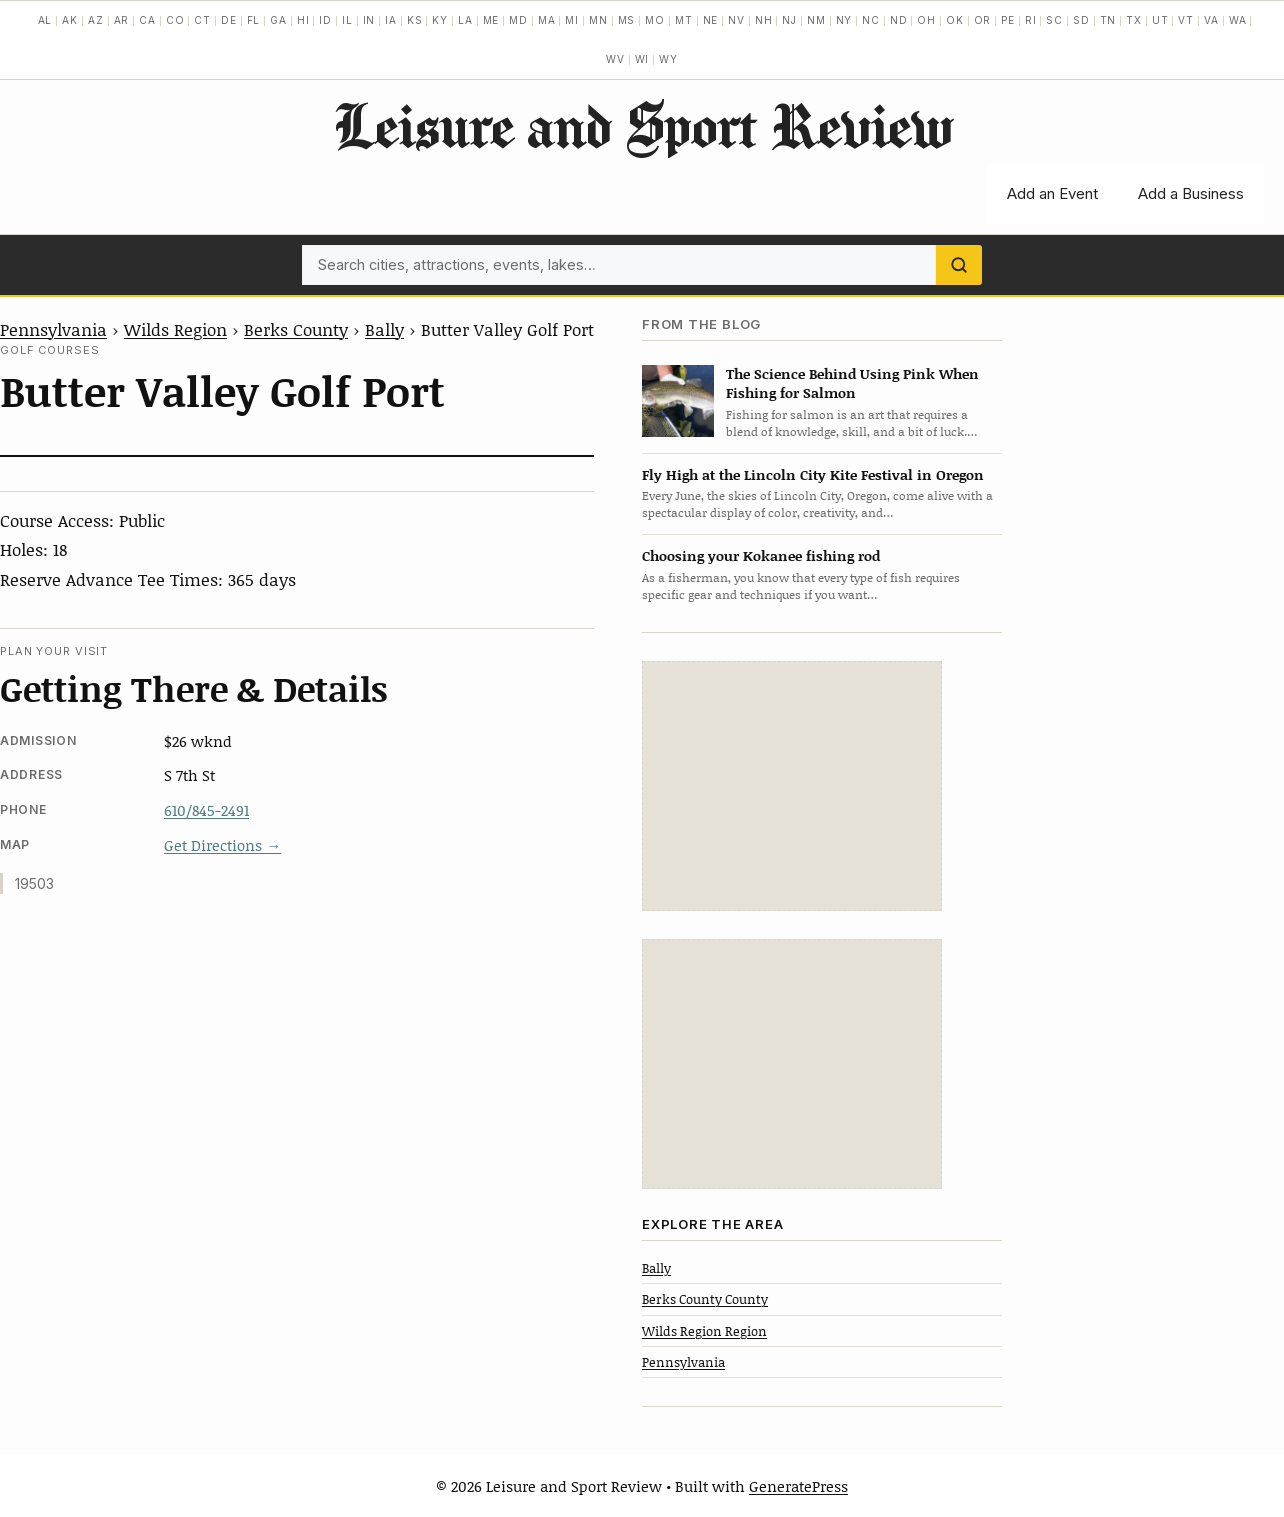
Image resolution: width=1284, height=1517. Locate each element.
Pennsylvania (53, 329)
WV (615, 59)
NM (816, 20)
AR (122, 20)
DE (229, 20)
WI (642, 59)
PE (1008, 20)
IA (391, 20)
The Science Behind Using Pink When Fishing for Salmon (852, 383)
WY (668, 59)
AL (45, 20)
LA (465, 20)
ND (899, 20)
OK (955, 20)
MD (518, 20)
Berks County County (705, 1299)
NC (871, 20)
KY (440, 20)
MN (598, 20)
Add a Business (1191, 193)
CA (147, 20)
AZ (96, 20)
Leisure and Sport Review (642, 125)
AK (70, 20)
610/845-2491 (206, 810)
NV (736, 20)
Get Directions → (222, 845)
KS (415, 20)
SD (1081, 20)
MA (547, 20)
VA (1211, 20)
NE (711, 20)
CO (175, 20)
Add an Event (1052, 193)
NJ (789, 20)
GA (278, 20)
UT (1160, 20)
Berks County (296, 329)
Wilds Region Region (704, 1331)
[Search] (959, 265)
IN (369, 20)
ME (491, 20)
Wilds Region (175, 329)
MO (655, 20)
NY (844, 20)
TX (1134, 20)
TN (1108, 20)
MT (684, 20)
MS (627, 20)
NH (764, 20)
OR (983, 20)
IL (347, 20)
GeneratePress (798, 1486)
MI (572, 20)
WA (1238, 20)
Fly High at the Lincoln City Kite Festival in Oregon (813, 474)
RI (1031, 20)
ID (325, 20)
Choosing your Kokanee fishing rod (761, 555)
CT (202, 20)
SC (1054, 20)
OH (926, 20)
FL (254, 20)
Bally (384, 329)
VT (1186, 20)
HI (303, 20)
